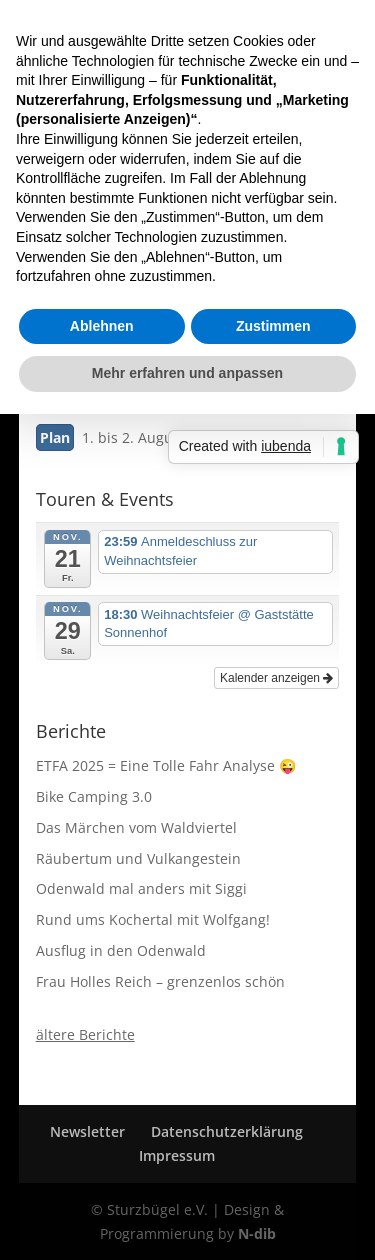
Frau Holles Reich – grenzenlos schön (160, 981)
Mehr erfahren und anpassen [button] (187, 373)
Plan (55, 437)
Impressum (177, 1155)
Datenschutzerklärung (227, 1131)
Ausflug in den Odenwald (121, 950)
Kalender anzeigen (276, 678)
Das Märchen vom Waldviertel (136, 827)
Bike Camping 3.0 (94, 796)
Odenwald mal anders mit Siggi (141, 888)
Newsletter (87, 1131)
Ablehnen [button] (102, 326)
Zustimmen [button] (273, 326)
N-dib (257, 1233)
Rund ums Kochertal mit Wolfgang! (153, 919)
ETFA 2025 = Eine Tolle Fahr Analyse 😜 (166, 765)
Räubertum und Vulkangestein (138, 858)
